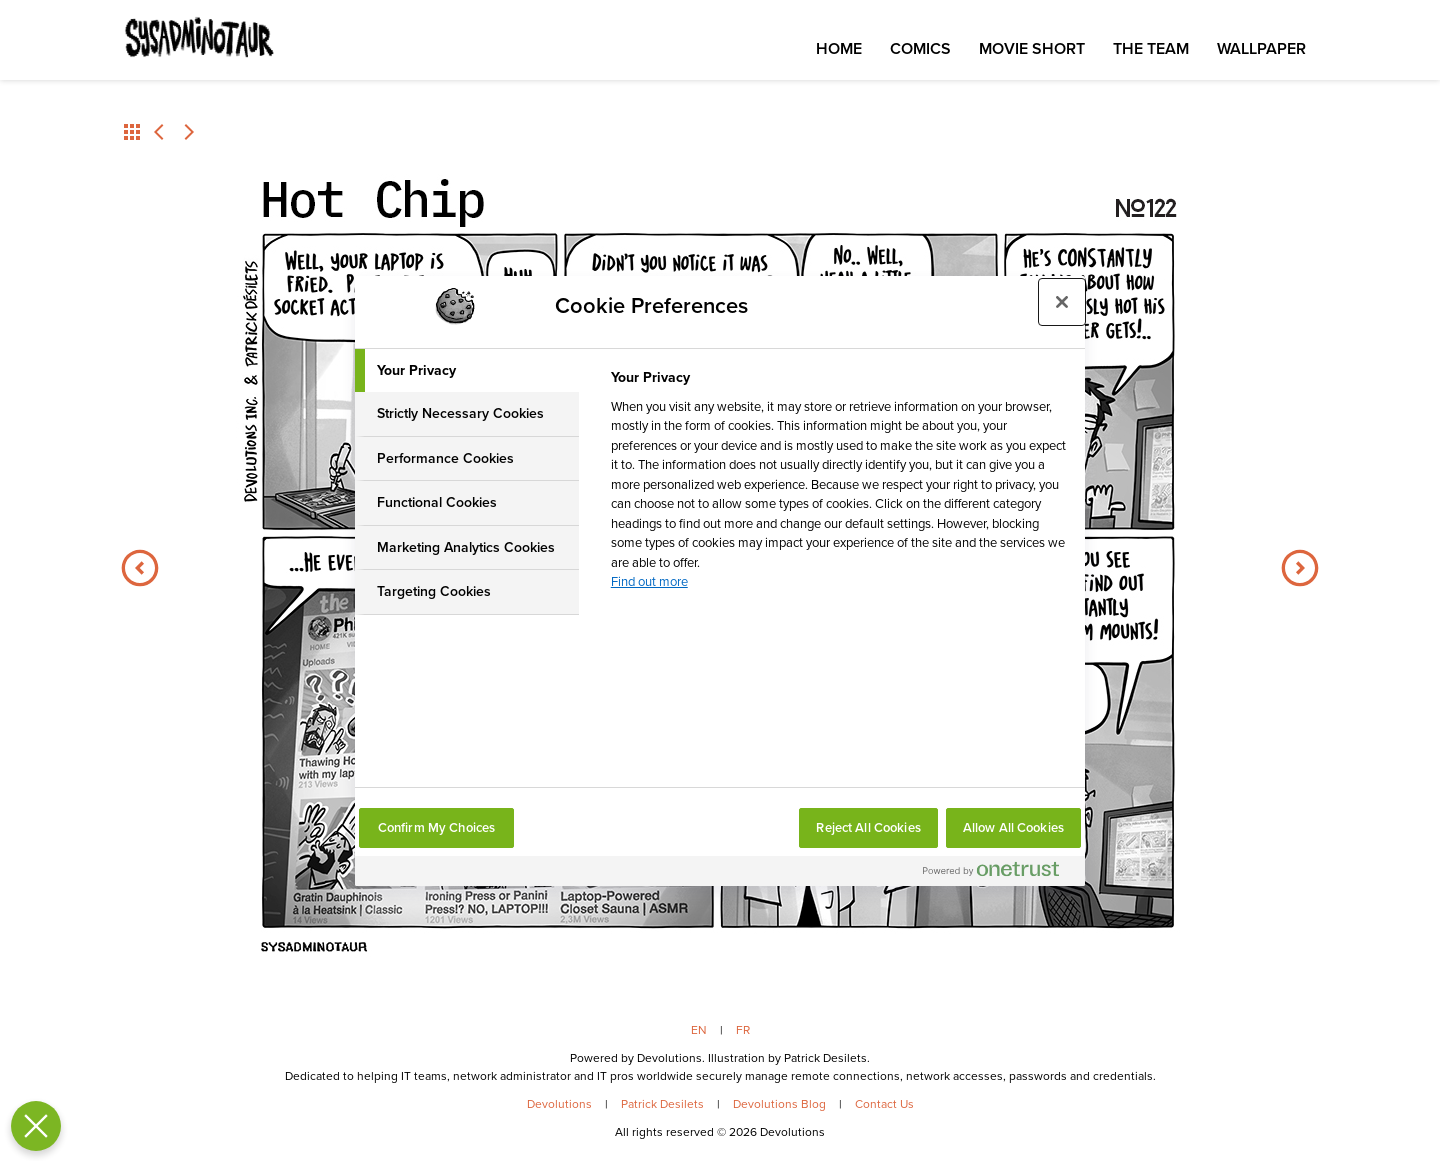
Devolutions (559, 1104)
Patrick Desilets (662, 1104)
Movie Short (1032, 48)
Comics (920, 48)
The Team (1151, 48)
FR (743, 1030)
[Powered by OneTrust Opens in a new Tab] (999, 873)
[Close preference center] (1062, 302)
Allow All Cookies (1013, 827)
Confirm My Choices (436, 827)
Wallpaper (1261, 48)
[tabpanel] (839, 485)
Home (839, 48)
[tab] (467, 371)
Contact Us (884, 1104)
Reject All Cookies (868, 827)
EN (699, 1030)
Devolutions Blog (779, 1104)
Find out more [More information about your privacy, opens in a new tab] (649, 581)
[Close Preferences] (32, 1126)
